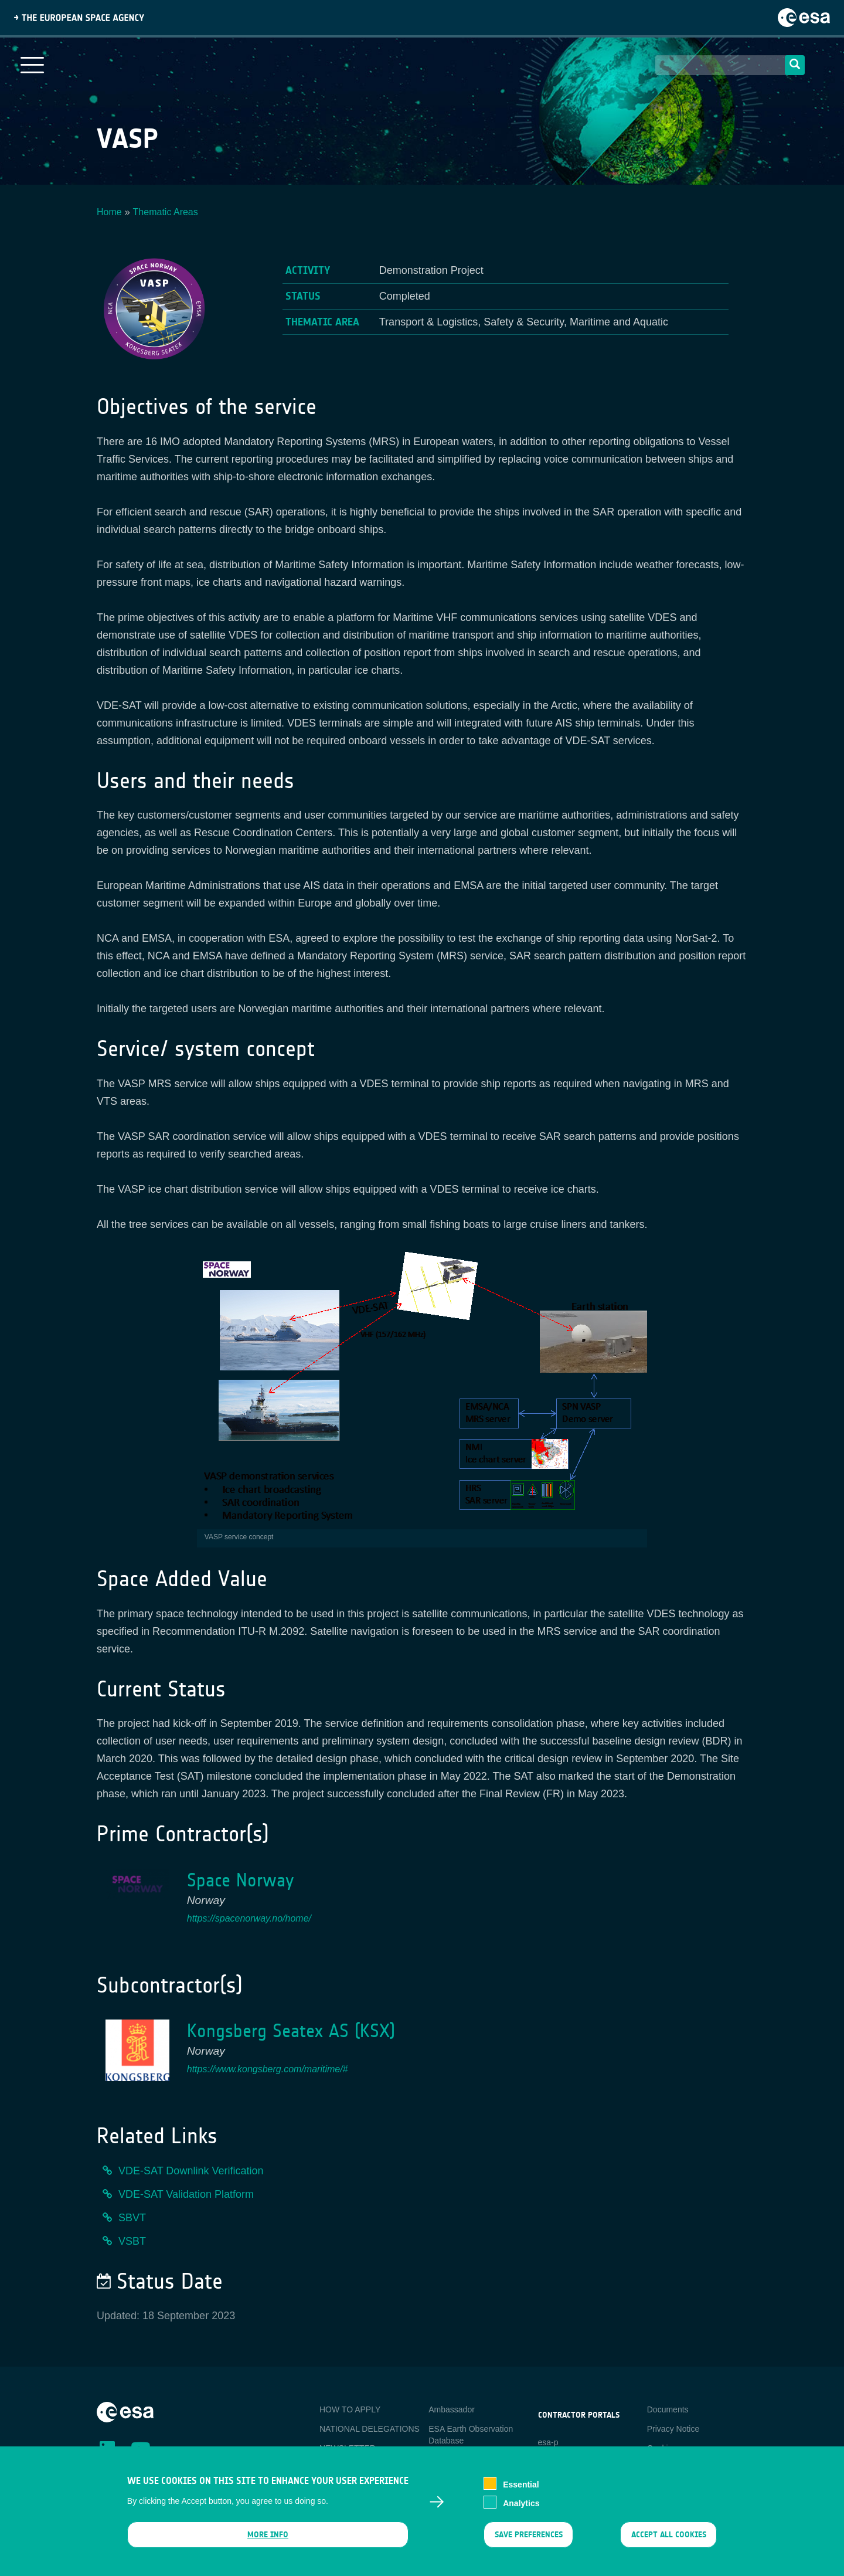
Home (109, 212)
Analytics (521, 2509)
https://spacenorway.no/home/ (249, 1918)
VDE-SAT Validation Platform (186, 2194)
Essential (521, 2489)
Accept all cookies (668, 2541)
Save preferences (528, 2541)
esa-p (548, 2442)
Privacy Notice (673, 2429)
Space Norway (240, 1880)
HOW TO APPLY (349, 2409)
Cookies (662, 2448)
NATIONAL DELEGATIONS (369, 2429)
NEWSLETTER (347, 2448)
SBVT (132, 2218)
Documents (668, 2409)
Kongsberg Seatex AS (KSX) (291, 2031)
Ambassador (451, 2409)
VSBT (132, 2241)
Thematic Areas (165, 212)
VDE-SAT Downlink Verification (190, 2171)
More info (267, 2541)
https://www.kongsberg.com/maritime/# (267, 2069)
